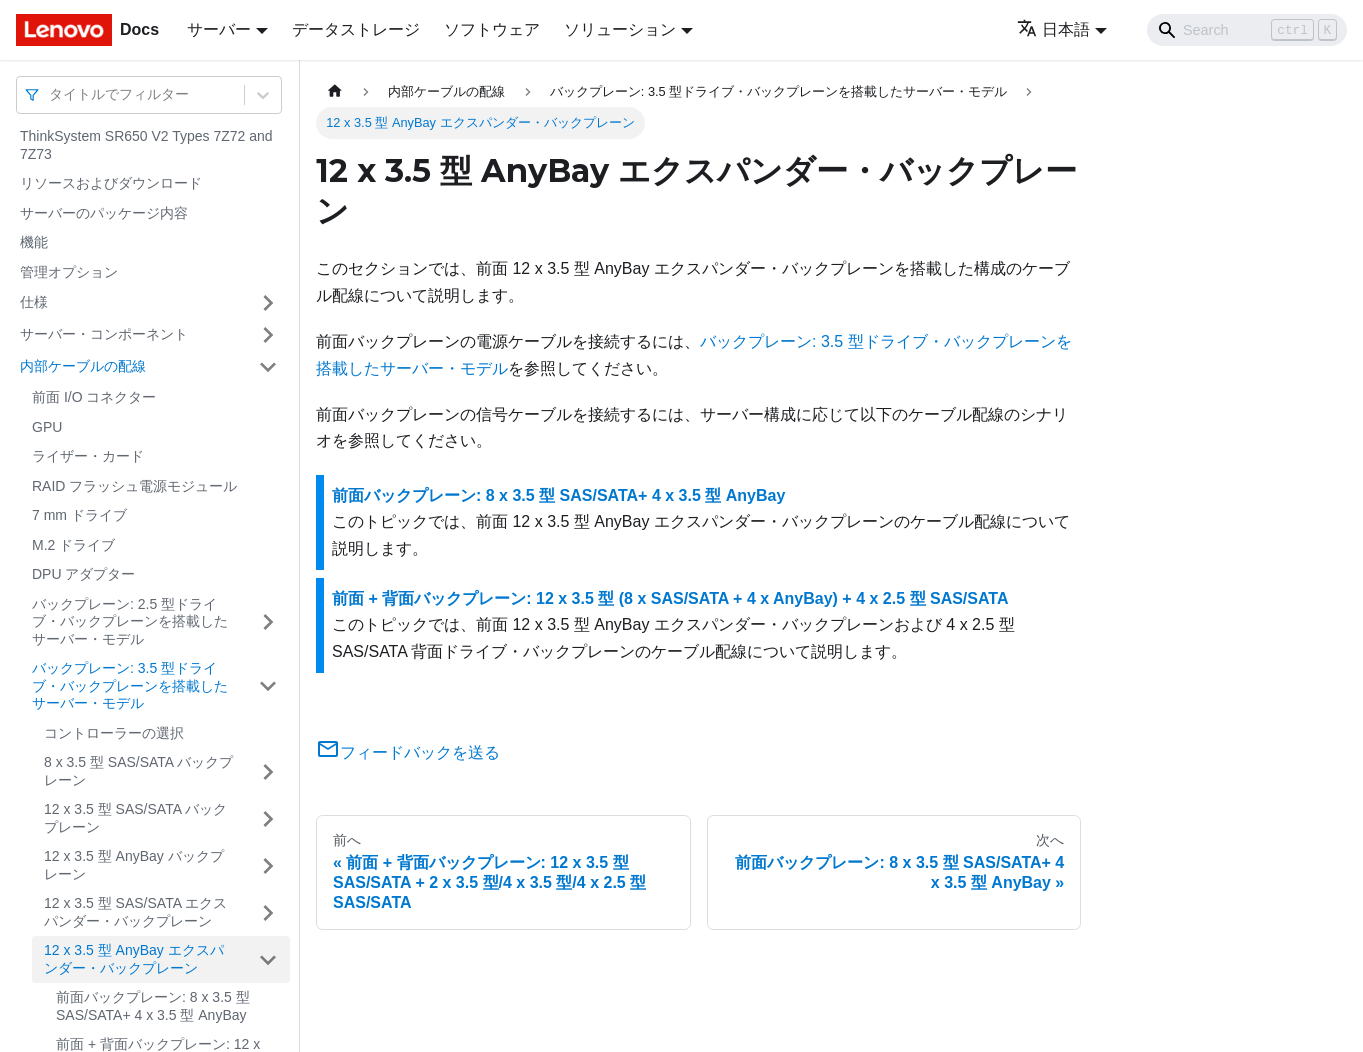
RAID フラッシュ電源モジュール (134, 486)
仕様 (34, 302)
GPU (47, 427)
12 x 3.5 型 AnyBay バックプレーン (134, 865)
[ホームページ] (335, 91)
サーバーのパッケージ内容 (104, 213)
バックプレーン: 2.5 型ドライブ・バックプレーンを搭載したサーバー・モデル (130, 621)
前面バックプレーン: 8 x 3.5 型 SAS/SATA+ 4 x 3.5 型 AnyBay (153, 1006)
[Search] (1247, 30)
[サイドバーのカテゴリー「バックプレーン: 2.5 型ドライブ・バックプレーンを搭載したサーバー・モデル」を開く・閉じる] (268, 622)
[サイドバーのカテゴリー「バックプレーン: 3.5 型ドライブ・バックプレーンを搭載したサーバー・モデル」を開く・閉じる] (268, 686)
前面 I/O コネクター (94, 397)
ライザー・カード (88, 456)
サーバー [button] (219, 29)
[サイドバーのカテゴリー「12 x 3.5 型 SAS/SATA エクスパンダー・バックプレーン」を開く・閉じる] (268, 912)
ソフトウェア (492, 29)
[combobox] (51, 94)
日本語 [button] (1053, 29)
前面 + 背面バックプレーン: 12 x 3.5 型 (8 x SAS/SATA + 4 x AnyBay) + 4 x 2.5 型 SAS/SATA (670, 598)
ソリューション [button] (620, 29)
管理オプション (69, 272)
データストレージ (356, 29)
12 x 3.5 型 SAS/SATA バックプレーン (135, 818)
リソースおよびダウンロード (111, 183)
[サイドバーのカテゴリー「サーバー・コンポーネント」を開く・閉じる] (268, 335)
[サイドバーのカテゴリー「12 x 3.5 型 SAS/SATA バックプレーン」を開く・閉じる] (268, 818)
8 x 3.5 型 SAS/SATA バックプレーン (138, 771)
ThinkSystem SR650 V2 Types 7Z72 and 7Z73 (146, 145)
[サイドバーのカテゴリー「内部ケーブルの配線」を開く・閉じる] (268, 367)
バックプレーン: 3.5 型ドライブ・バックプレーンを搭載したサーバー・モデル (130, 685)
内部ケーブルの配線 (83, 366)
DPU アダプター (83, 574)
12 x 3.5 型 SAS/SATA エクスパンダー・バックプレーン (135, 912)
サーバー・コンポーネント (104, 334)
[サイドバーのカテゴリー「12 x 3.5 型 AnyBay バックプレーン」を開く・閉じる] (268, 865)
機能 (34, 242)
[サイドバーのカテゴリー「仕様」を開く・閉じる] (268, 303)
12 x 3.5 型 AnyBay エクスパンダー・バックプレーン (134, 959)
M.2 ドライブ (73, 545)
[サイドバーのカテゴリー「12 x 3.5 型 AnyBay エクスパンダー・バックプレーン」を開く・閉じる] (268, 959)
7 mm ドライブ (79, 515)
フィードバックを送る (408, 752)
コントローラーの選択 (114, 733)
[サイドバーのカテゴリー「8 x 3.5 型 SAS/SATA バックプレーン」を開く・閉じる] (268, 771)
